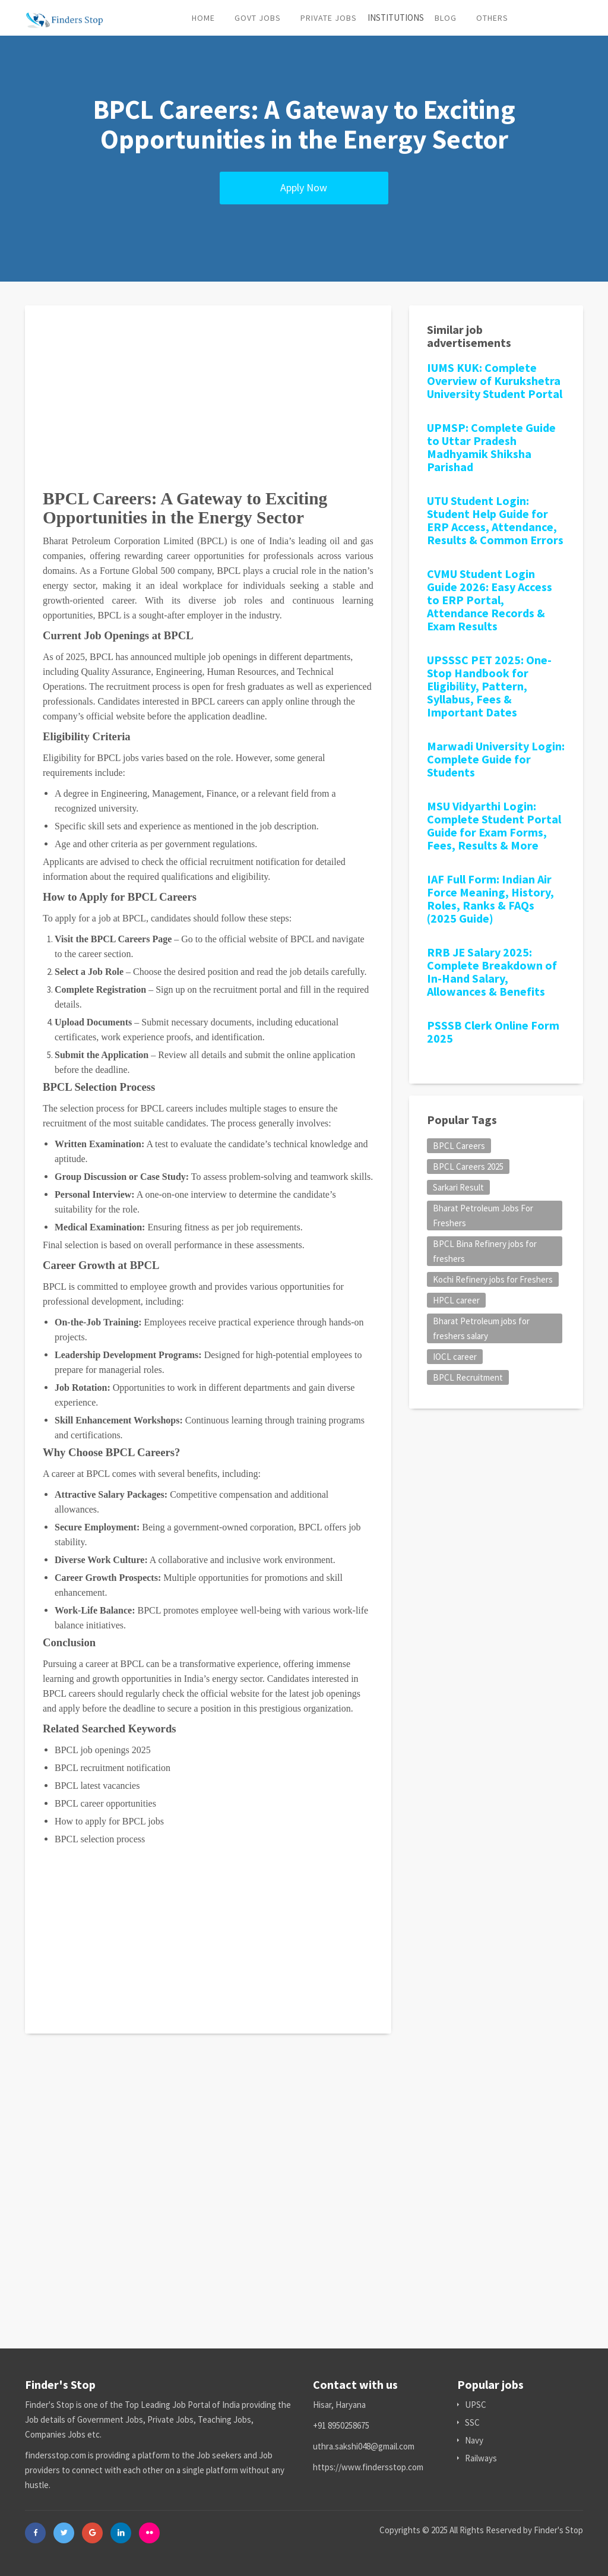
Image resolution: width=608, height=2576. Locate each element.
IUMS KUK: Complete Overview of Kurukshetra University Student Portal (494, 380)
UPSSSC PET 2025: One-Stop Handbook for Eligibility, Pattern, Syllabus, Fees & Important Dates (489, 685)
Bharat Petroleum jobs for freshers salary (481, 1328)
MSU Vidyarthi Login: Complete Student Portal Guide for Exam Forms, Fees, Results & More (494, 825)
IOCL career (455, 1356)
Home (203, 17)
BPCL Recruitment (468, 1377)
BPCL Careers (459, 1145)
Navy (470, 2440)
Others (492, 17)
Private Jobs (328, 17)
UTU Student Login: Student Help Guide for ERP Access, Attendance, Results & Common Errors (495, 520)
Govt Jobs (258, 17)
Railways (477, 2458)
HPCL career (456, 1300)
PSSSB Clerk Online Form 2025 (493, 1032)
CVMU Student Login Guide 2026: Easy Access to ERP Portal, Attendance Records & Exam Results (489, 599)
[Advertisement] (208, 406)
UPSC (471, 2404)
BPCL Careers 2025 (468, 1166)
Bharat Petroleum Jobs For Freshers (483, 1215)
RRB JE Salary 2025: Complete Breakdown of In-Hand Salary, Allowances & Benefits (492, 972)
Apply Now (303, 187)
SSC (468, 2422)
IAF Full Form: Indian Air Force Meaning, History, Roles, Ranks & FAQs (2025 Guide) (490, 899)
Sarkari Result (458, 1187)
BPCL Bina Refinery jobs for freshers (485, 1251)
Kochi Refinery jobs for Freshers (493, 1279)
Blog (446, 17)
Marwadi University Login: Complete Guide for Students (496, 758)
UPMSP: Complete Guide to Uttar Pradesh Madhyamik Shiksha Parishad (491, 447)
